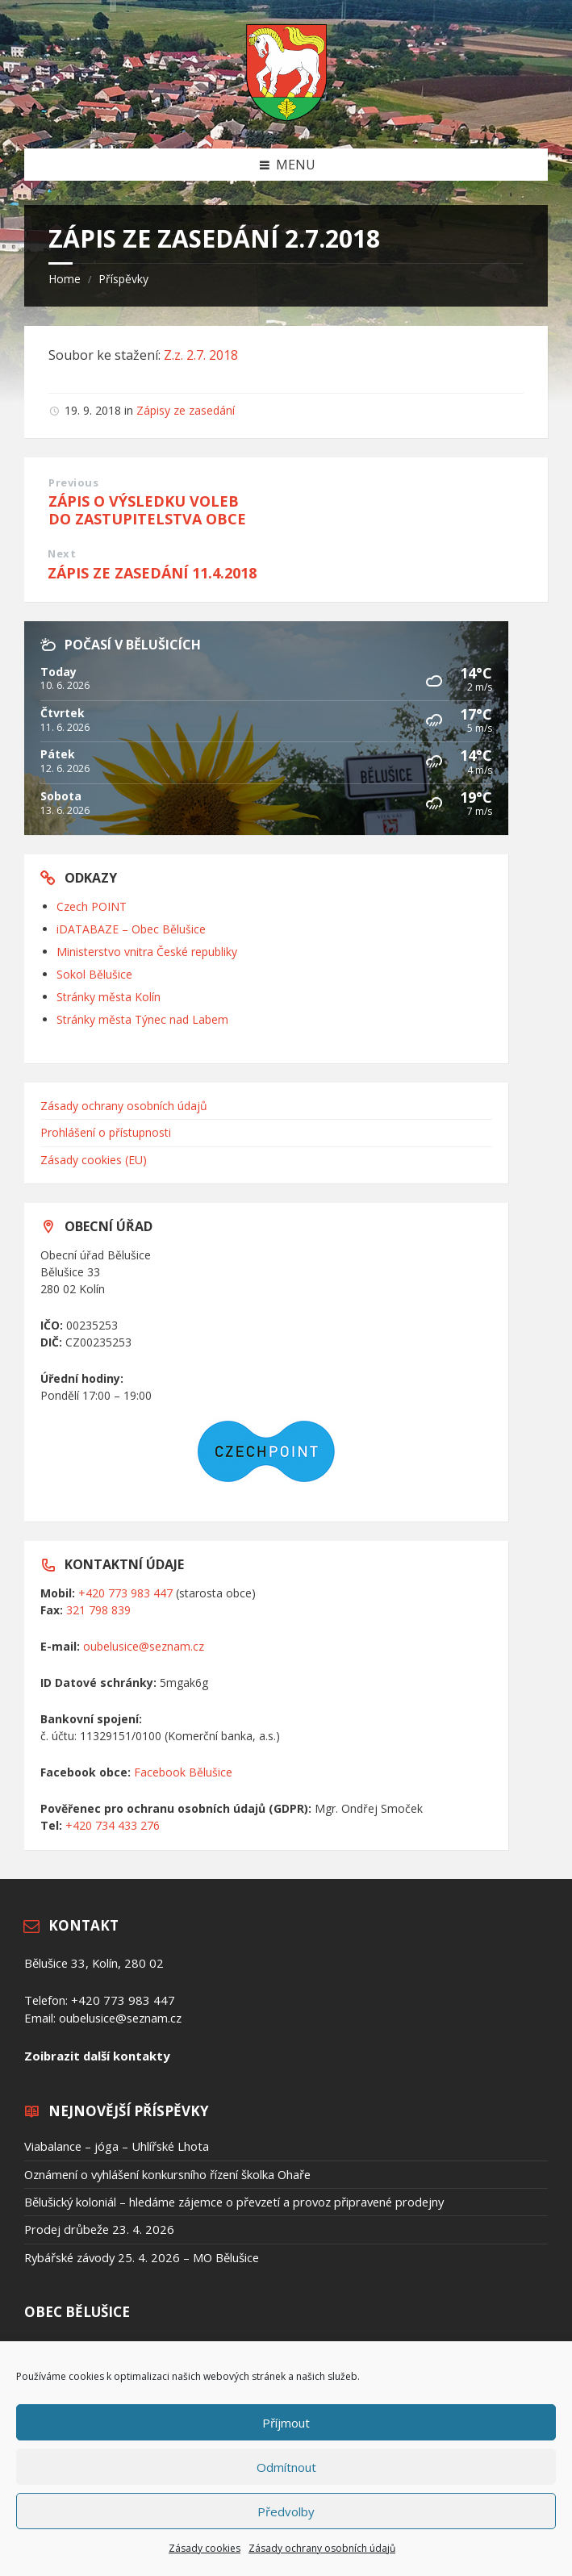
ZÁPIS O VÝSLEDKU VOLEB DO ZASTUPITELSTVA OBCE (147, 509)
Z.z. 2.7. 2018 (201, 355)
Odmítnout (286, 2467)
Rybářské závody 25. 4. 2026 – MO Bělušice (141, 2257)
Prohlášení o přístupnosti (105, 1132)
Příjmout (286, 2423)
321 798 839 (98, 1610)
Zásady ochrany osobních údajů (321, 2548)
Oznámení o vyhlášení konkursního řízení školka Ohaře (167, 2174)
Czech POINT (91, 906)
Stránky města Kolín (108, 996)
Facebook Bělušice (183, 1772)
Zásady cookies (204, 2548)
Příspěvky (123, 278)
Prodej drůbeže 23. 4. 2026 (99, 2229)
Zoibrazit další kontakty (96, 2056)
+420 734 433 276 (112, 1825)
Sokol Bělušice (94, 974)
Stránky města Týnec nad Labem (142, 1019)
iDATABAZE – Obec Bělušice (131, 929)
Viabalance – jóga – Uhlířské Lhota (116, 2146)
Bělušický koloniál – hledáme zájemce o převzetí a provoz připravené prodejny (234, 2202)
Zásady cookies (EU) (93, 1159)
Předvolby (286, 2511)
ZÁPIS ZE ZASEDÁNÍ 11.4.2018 (152, 572)
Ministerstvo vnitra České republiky (146, 951)
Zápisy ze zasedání (185, 410)
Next (62, 553)
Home (64, 278)
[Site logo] (286, 116)
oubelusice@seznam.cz (143, 1646)
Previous (73, 482)
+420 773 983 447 (125, 1593)
